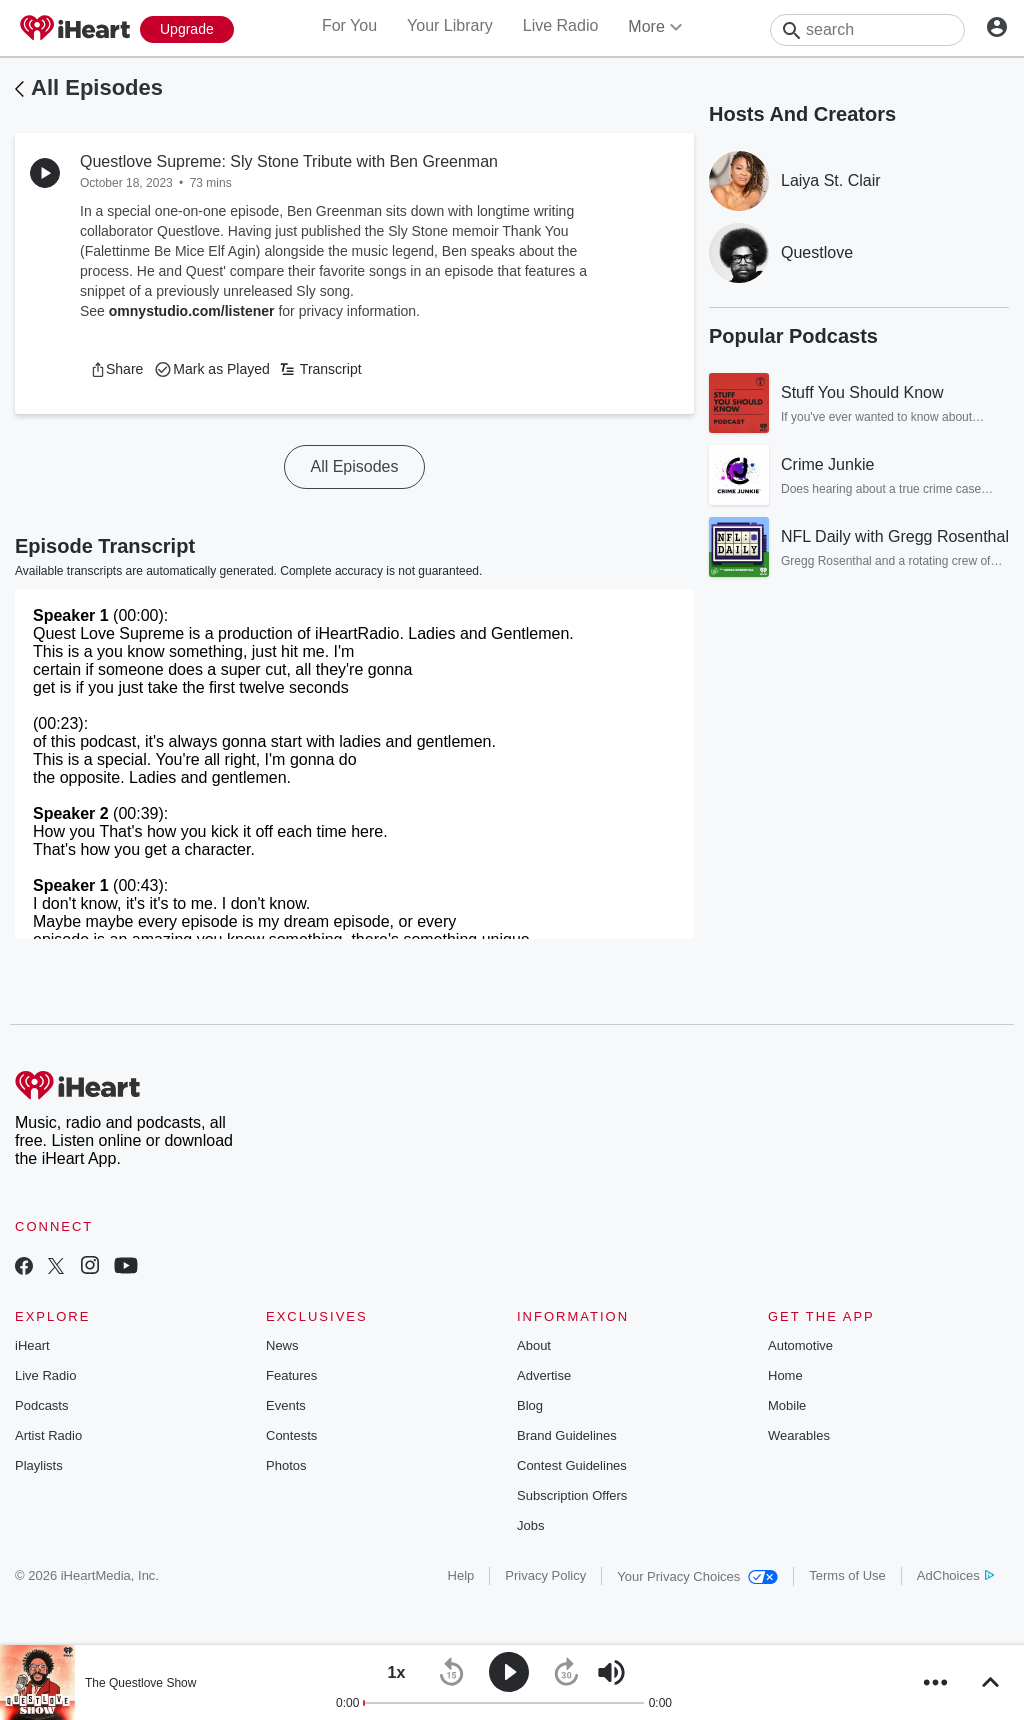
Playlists (39, 1465)
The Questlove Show (140, 1683)
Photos (286, 1465)
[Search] (867, 30)
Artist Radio (48, 1435)
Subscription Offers (572, 1495)
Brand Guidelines (567, 1435)
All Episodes (97, 87)
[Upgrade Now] (187, 29)
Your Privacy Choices (697, 1576)
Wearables (799, 1435)
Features (291, 1375)
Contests (291, 1435)
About (534, 1345)
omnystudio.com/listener (192, 311)
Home (785, 1375)
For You (349, 25)
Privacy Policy (545, 1575)
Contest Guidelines (572, 1465)
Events (286, 1405)
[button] (116, 369)
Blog (530, 1405)
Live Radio (561, 25)
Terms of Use (847, 1575)
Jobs (530, 1525)
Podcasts (41, 1405)
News (282, 1345)
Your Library (450, 25)
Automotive (800, 1345)
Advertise (544, 1375)
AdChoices (955, 1575)
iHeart (32, 1345)
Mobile (787, 1405)
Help (461, 1575)
